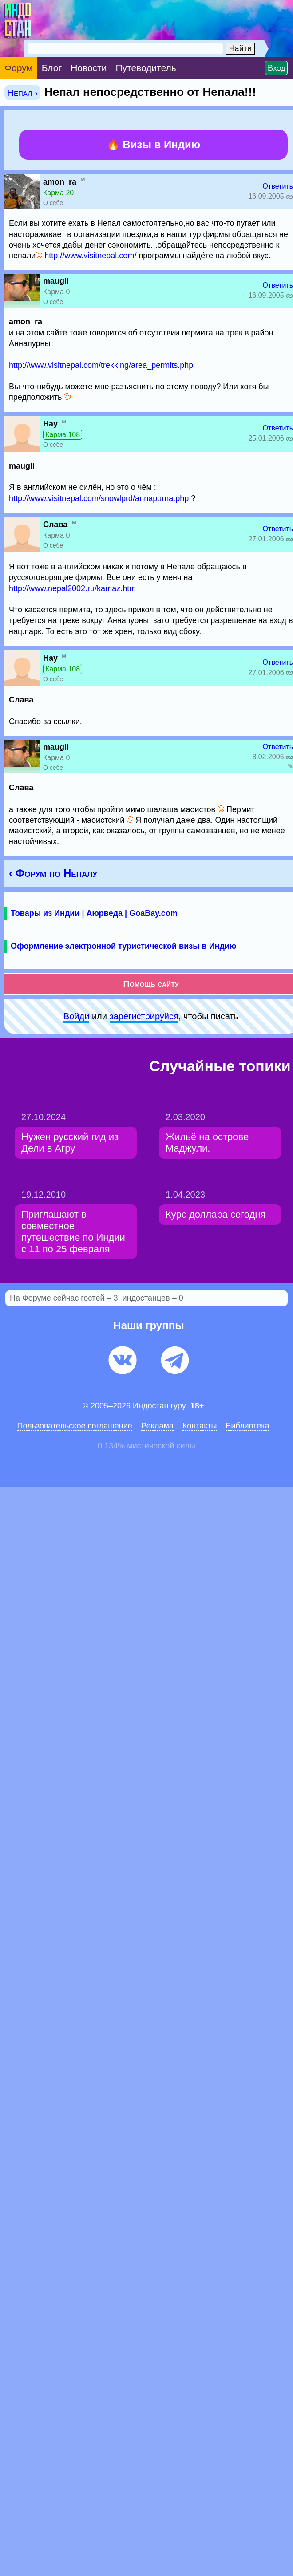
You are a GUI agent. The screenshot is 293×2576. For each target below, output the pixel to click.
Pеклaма (157, 1425)
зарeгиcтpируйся (144, 1016)
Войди (76, 1016)
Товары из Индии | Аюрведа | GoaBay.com (94, 913)
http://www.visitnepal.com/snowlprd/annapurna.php (99, 498)
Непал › (22, 92)
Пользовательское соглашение (74, 1425)
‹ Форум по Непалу (53, 873)
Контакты (199, 1425)
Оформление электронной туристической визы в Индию (123, 946)
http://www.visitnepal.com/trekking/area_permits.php (101, 365)
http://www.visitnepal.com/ (90, 255)
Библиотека (247, 1425)
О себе (53, 202)
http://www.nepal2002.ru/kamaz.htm (72, 588)
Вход (276, 67)
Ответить (278, 186)
